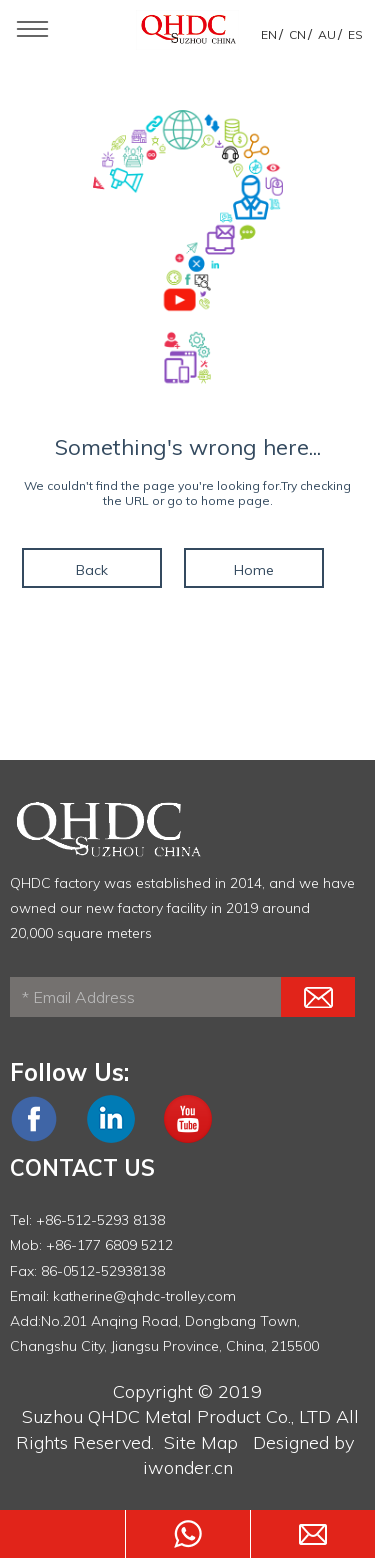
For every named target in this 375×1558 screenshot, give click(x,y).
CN (297, 34)
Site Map (201, 1442)
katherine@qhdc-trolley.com (144, 1296)
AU (327, 34)
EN (269, 34)
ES (355, 34)
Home (254, 570)
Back (92, 570)
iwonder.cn (188, 1467)
